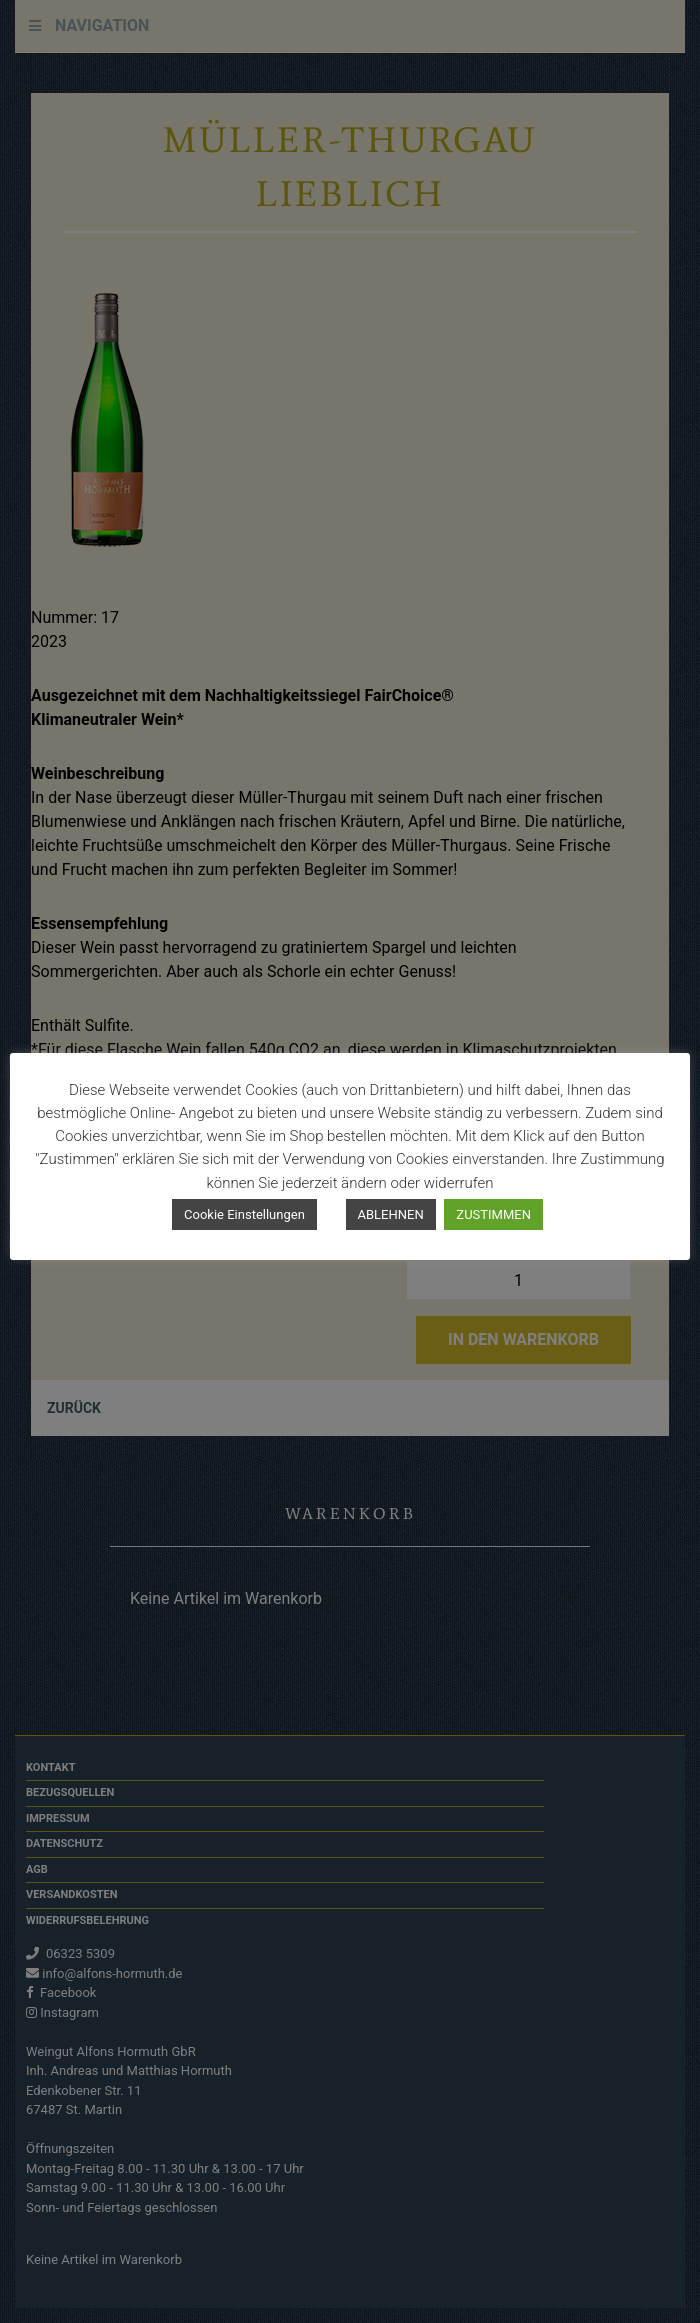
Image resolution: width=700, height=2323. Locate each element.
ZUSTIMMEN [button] (493, 1214)
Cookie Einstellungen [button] (244, 1214)
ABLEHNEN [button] (391, 1214)
